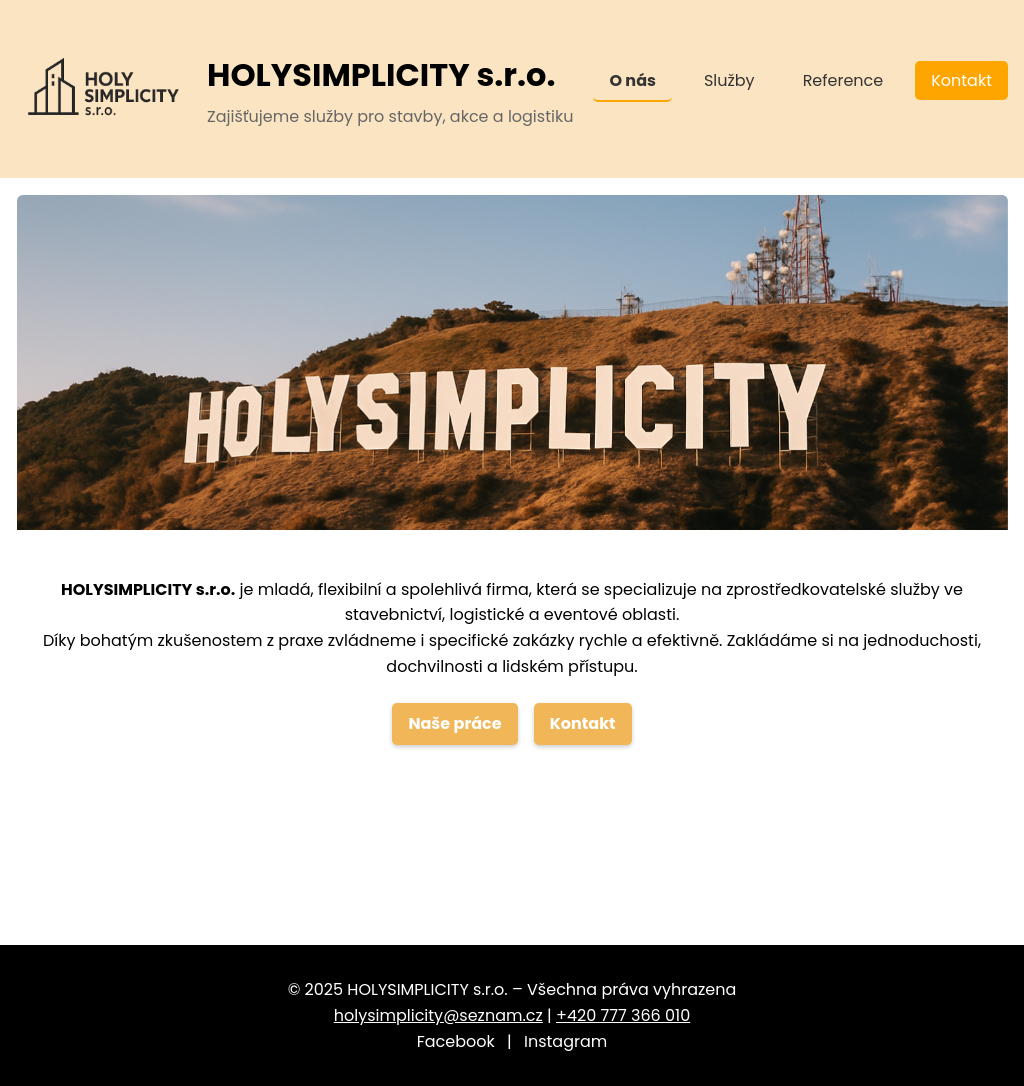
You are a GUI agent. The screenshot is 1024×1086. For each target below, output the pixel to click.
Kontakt (961, 80)
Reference (843, 80)
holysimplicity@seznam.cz (438, 1015)
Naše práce (454, 723)
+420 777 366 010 (623, 1015)
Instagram (565, 1041)
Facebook (456, 1041)
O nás (632, 80)
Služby (729, 80)
